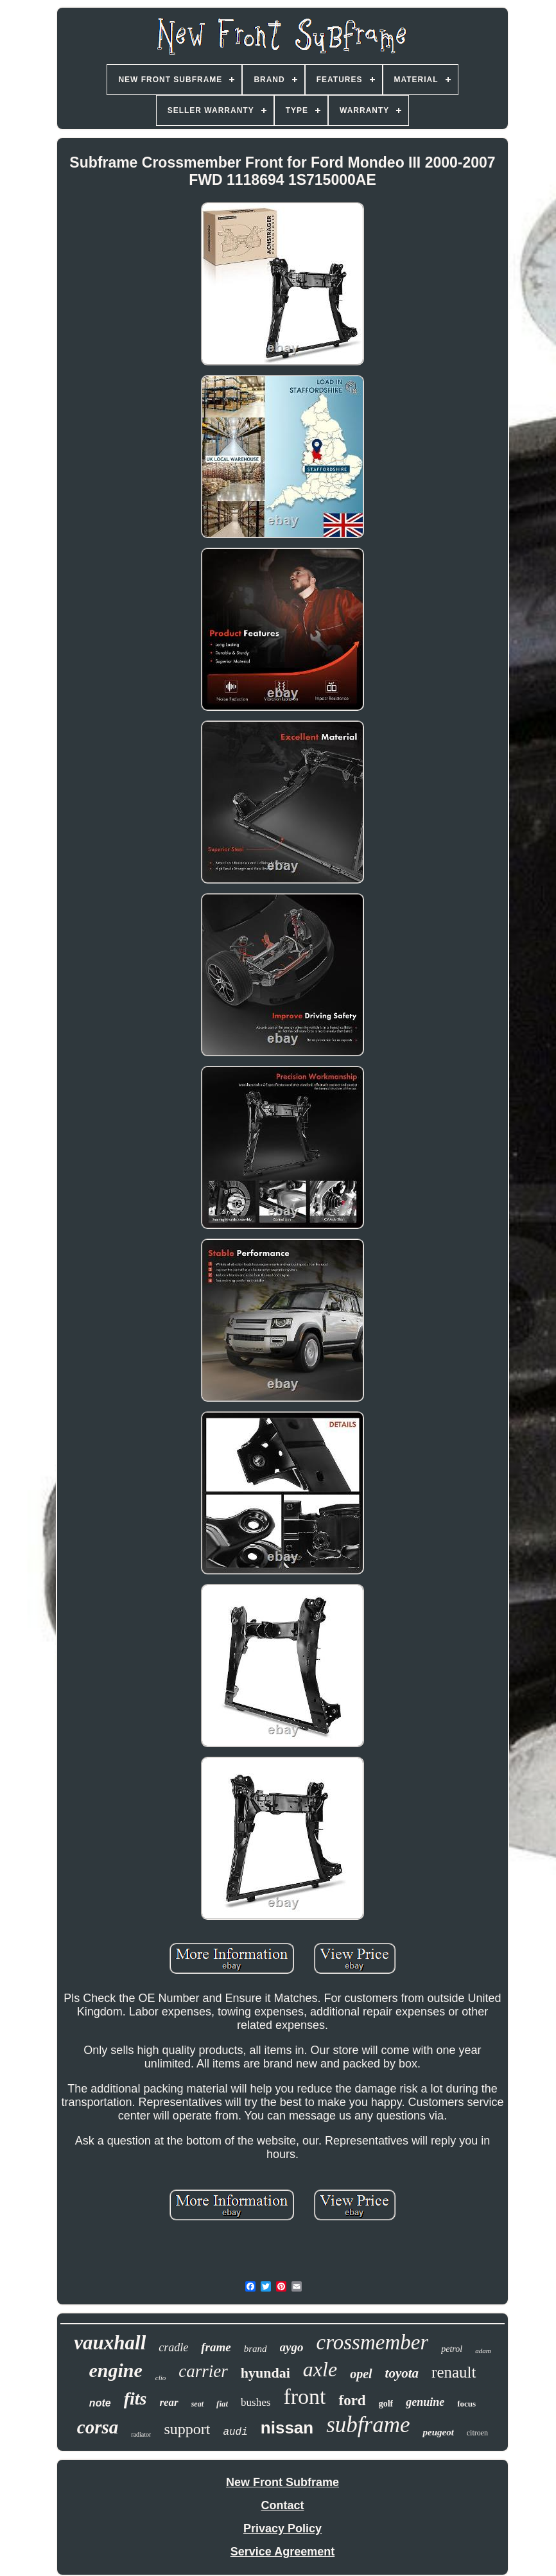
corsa (97, 2427)
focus (466, 2403)
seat (197, 2403)
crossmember (373, 2342)
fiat (222, 2403)
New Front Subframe (282, 2482)
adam (483, 2350)
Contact (282, 2505)
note (100, 2403)
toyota (402, 2373)
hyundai (265, 2373)
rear (168, 2402)
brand (255, 2349)
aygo (292, 2347)
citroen (477, 2432)
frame (215, 2347)
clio (160, 2377)
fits (135, 2398)
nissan (287, 2427)
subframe (368, 2424)
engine (115, 2370)
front (304, 2396)
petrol (451, 2349)
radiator (141, 2434)
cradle (173, 2347)
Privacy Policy (282, 2528)
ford (351, 2400)
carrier (203, 2371)
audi (235, 2432)
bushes (255, 2402)
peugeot (437, 2432)
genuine (425, 2402)
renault (453, 2372)
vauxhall (110, 2342)
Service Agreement (282, 2551)
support (187, 2429)
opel (361, 2374)
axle (320, 2369)
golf (386, 2403)
